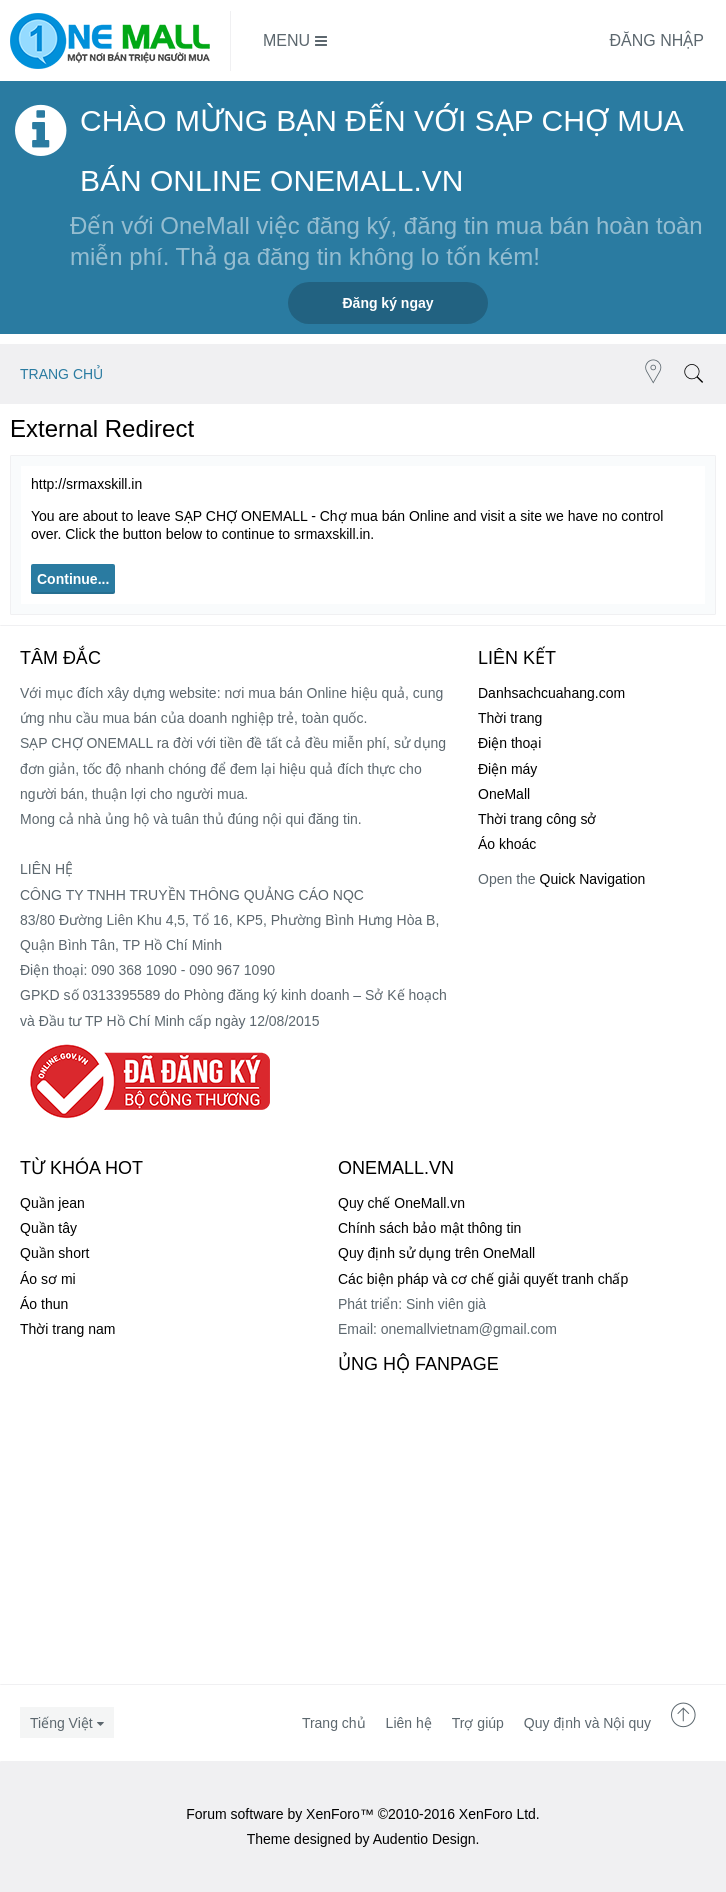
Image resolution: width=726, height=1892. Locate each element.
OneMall (504, 794)
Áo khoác (507, 844)
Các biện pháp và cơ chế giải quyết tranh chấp (483, 1279)
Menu (295, 41)
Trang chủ (334, 1723)
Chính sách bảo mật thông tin (429, 1228)
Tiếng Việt (61, 1723)
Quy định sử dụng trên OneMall (436, 1253)
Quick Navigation (593, 879)
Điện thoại (509, 743)
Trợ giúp (478, 1723)
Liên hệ (409, 1723)
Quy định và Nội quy (587, 1723)
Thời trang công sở (537, 819)
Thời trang (510, 718)
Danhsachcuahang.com (551, 693)
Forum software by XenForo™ (363, 1814)
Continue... (73, 579)
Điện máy (507, 769)
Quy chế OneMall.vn (401, 1203)
